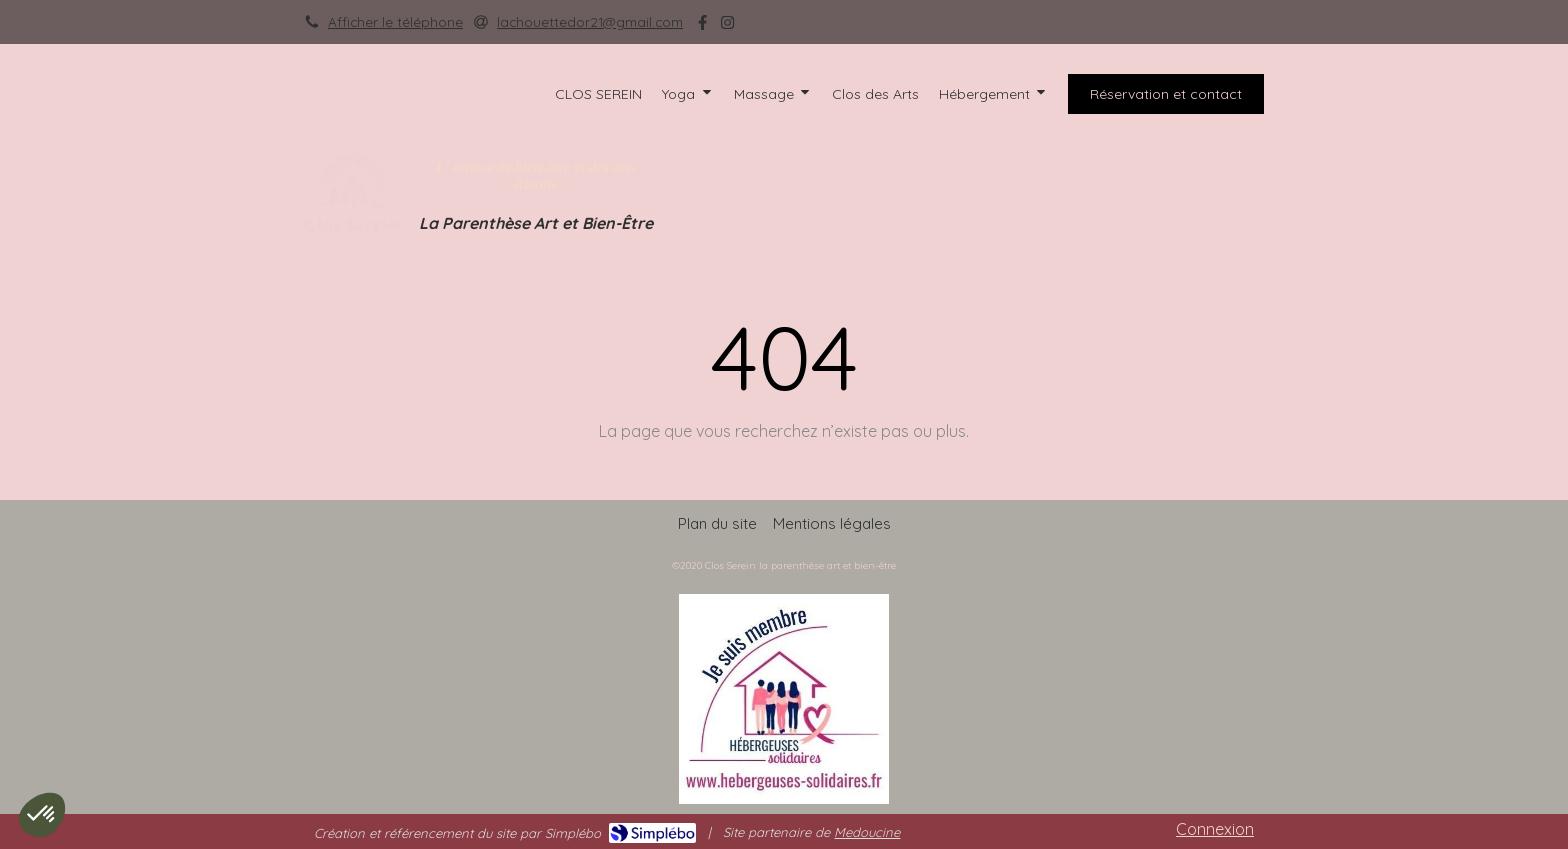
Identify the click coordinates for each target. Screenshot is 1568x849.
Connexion (1215, 829)
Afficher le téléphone (395, 21)
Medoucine (867, 832)
